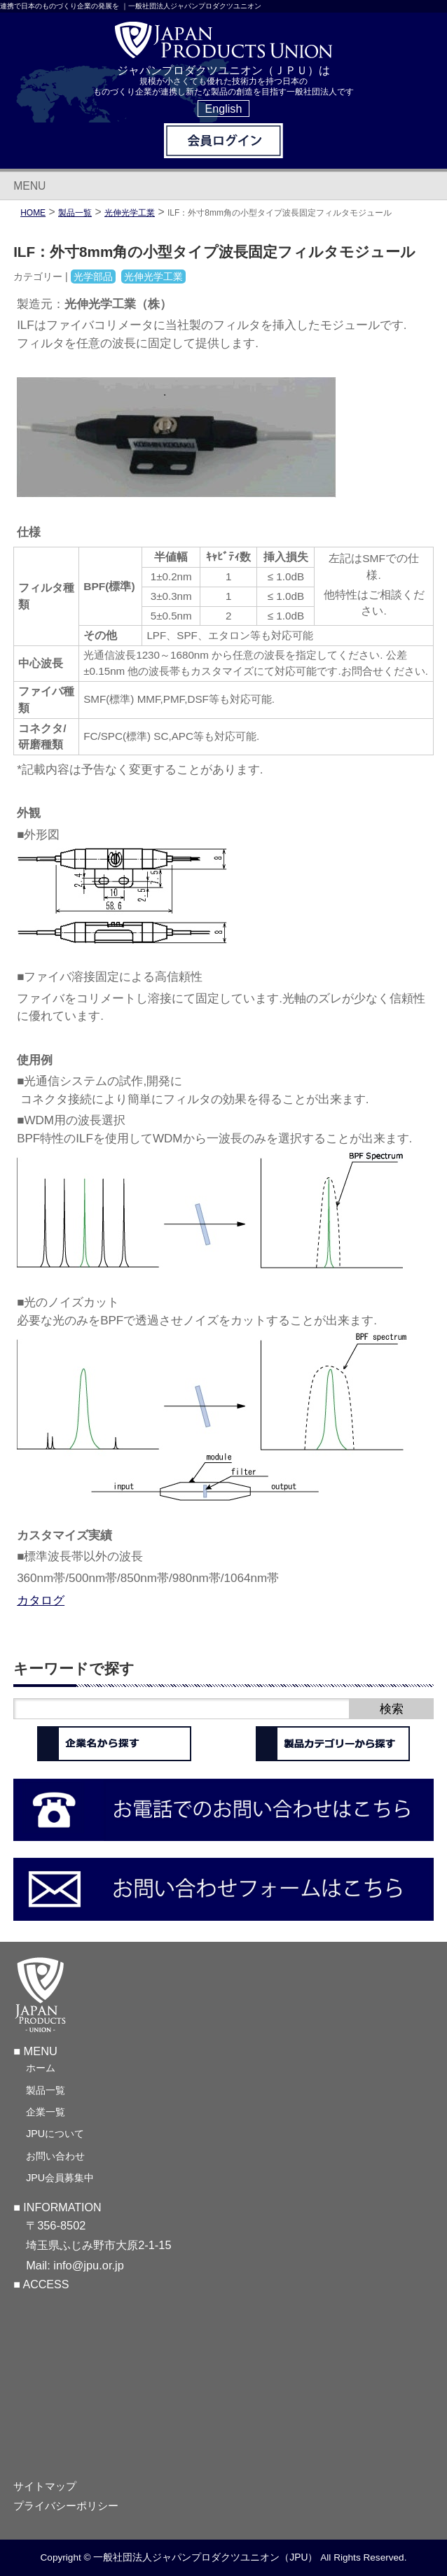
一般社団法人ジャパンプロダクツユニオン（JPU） (205, 2557)
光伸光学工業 (129, 213)
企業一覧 (45, 2112)
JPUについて (55, 2133)
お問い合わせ (55, 2156)
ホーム (40, 2067)
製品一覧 (45, 2090)
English (223, 108)
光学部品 (93, 276)
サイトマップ (44, 2486)
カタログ (40, 1600)
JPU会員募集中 (60, 2177)
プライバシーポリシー (65, 2506)
